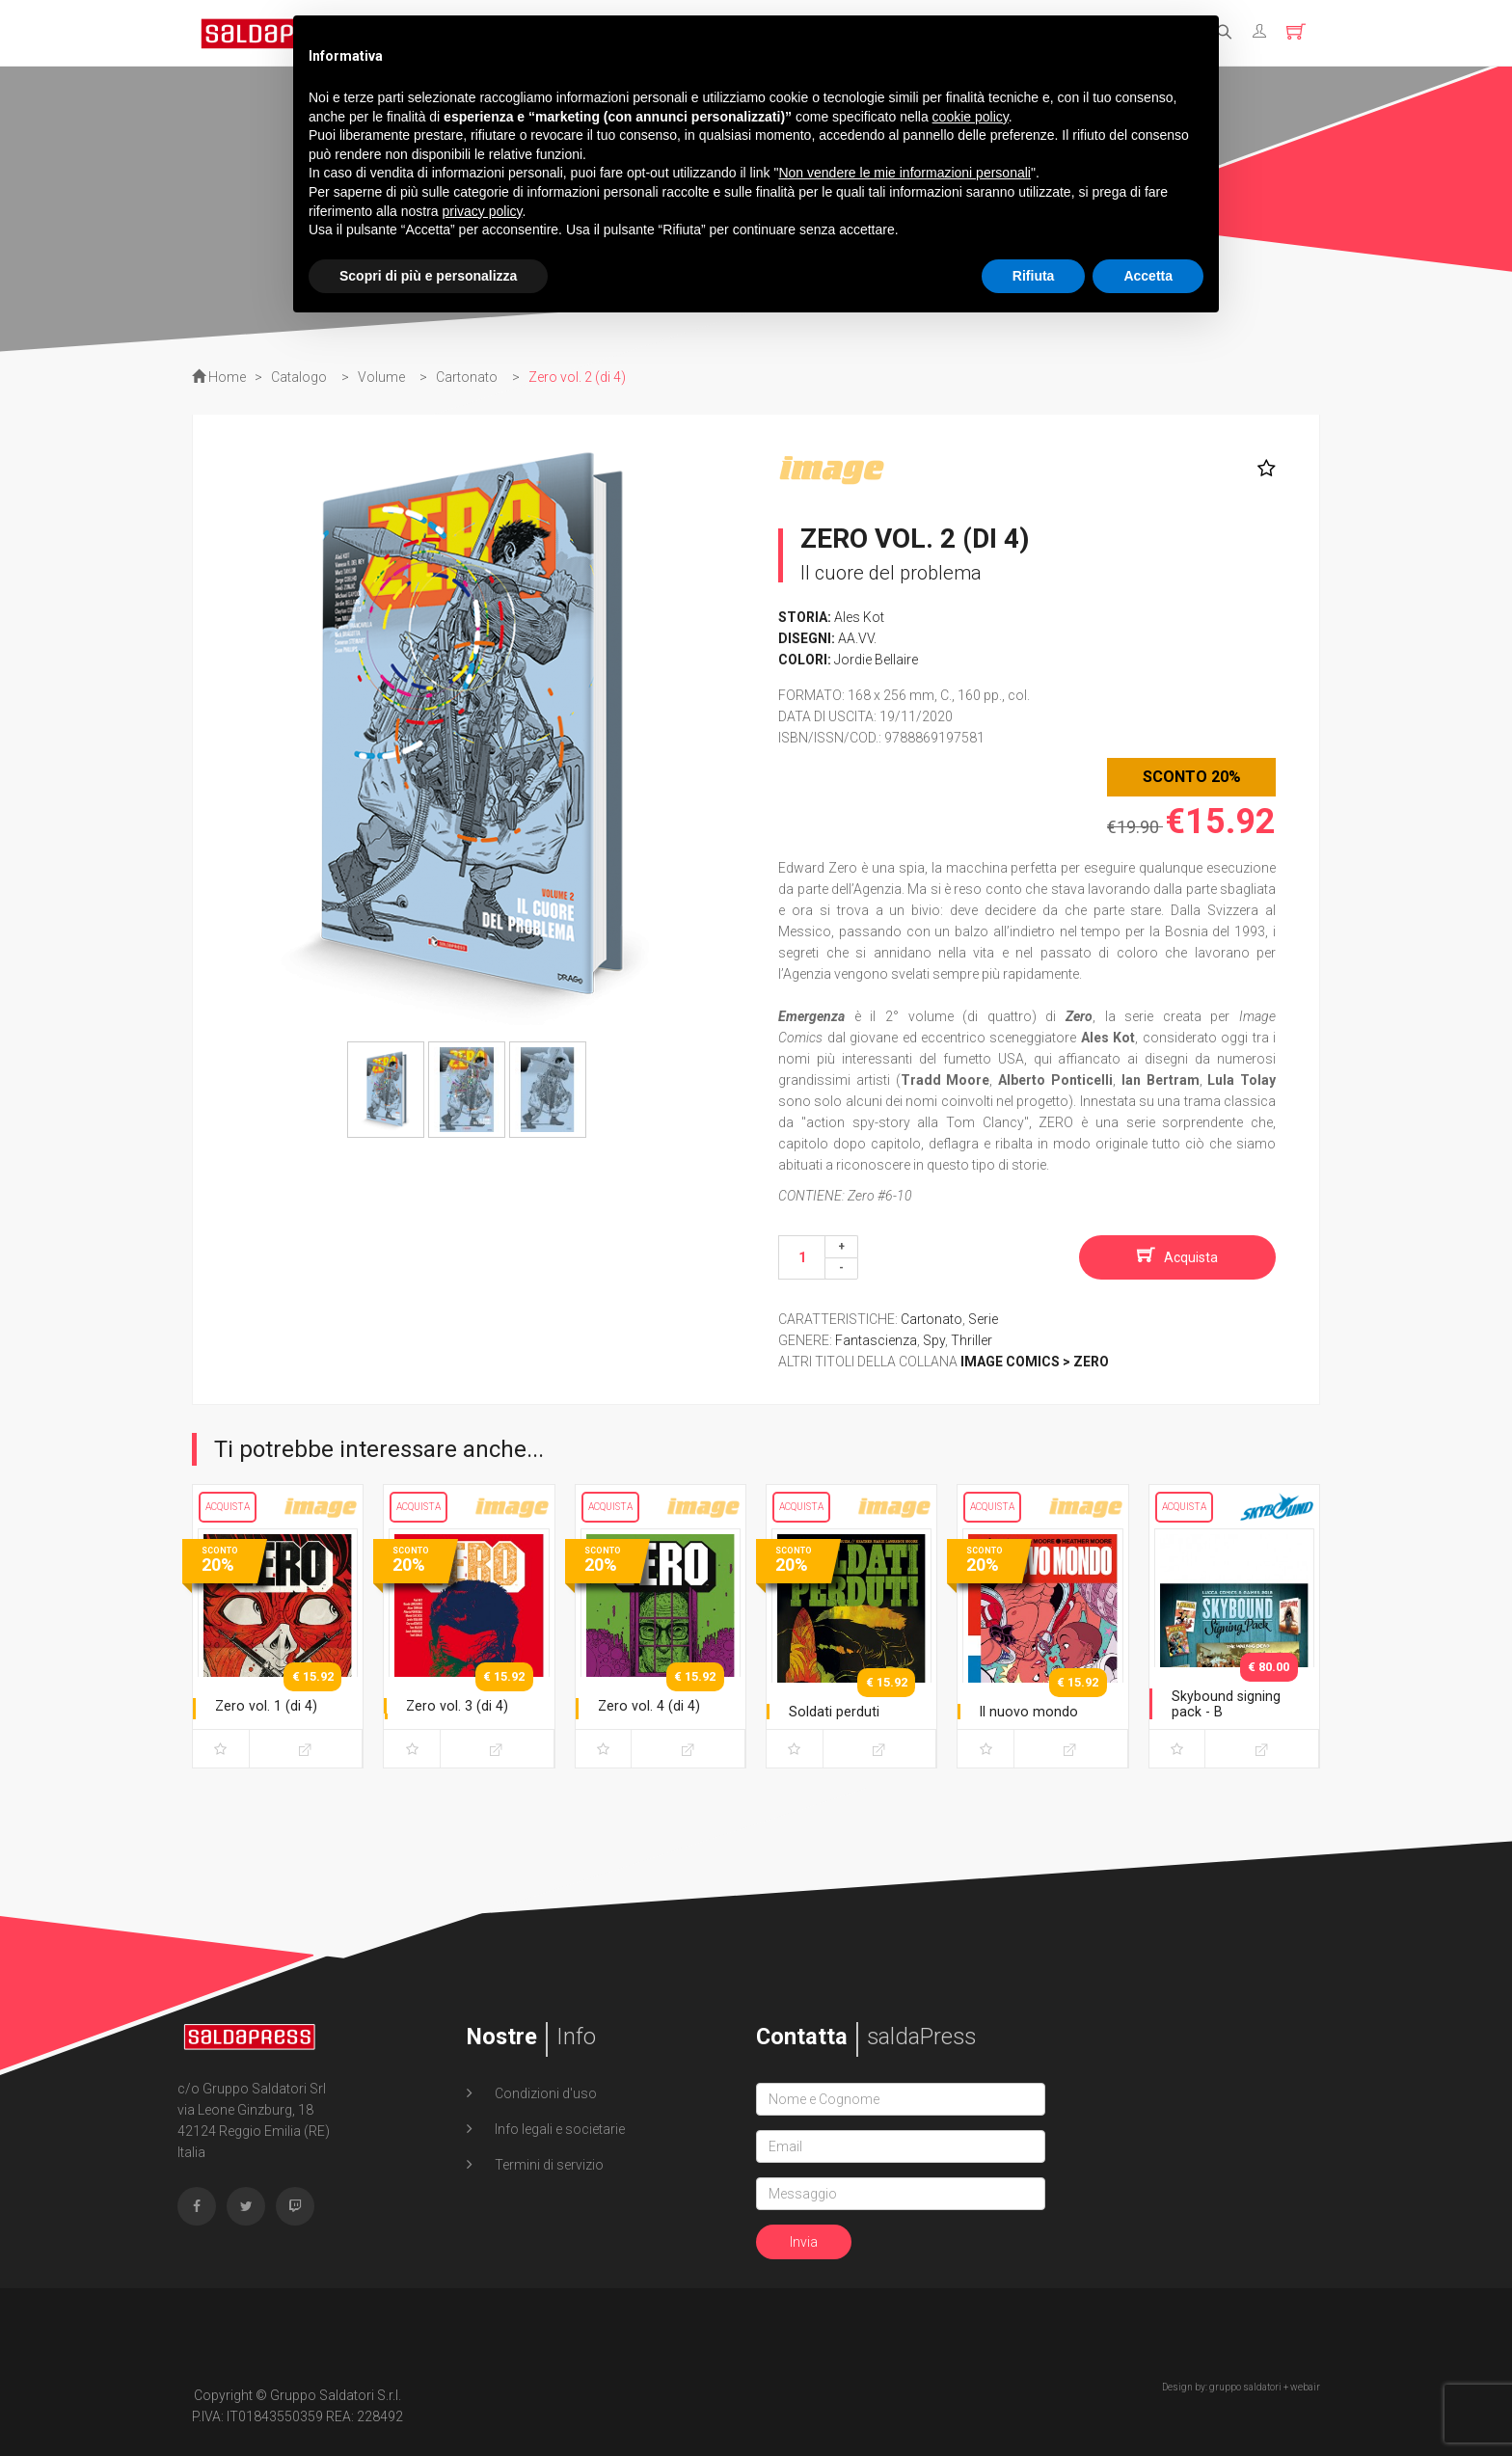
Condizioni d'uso (544, 2093)
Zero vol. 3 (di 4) (461, 1705)
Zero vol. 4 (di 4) (653, 1705)
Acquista (1191, 1257)
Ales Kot (859, 617)
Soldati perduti (838, 1711)
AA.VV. (857, 638)
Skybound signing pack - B (1231, 1703)
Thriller (971, 1340)
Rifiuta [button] (1033, 275)
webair (1305, 2387)
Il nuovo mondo (1031, 1711)
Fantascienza (876, 1340)
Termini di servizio (548, 2165)
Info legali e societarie (558, 2129)
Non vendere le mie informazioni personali (904, 172)
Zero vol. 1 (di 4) (270, 1705)
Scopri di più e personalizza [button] (428, 275)
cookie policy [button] (970, 116)
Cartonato (931, 1319)
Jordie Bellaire (876, 659)
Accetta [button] (1148, 275)
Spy (934, 1340)
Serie (983, 1319)
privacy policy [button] (483, 211)
